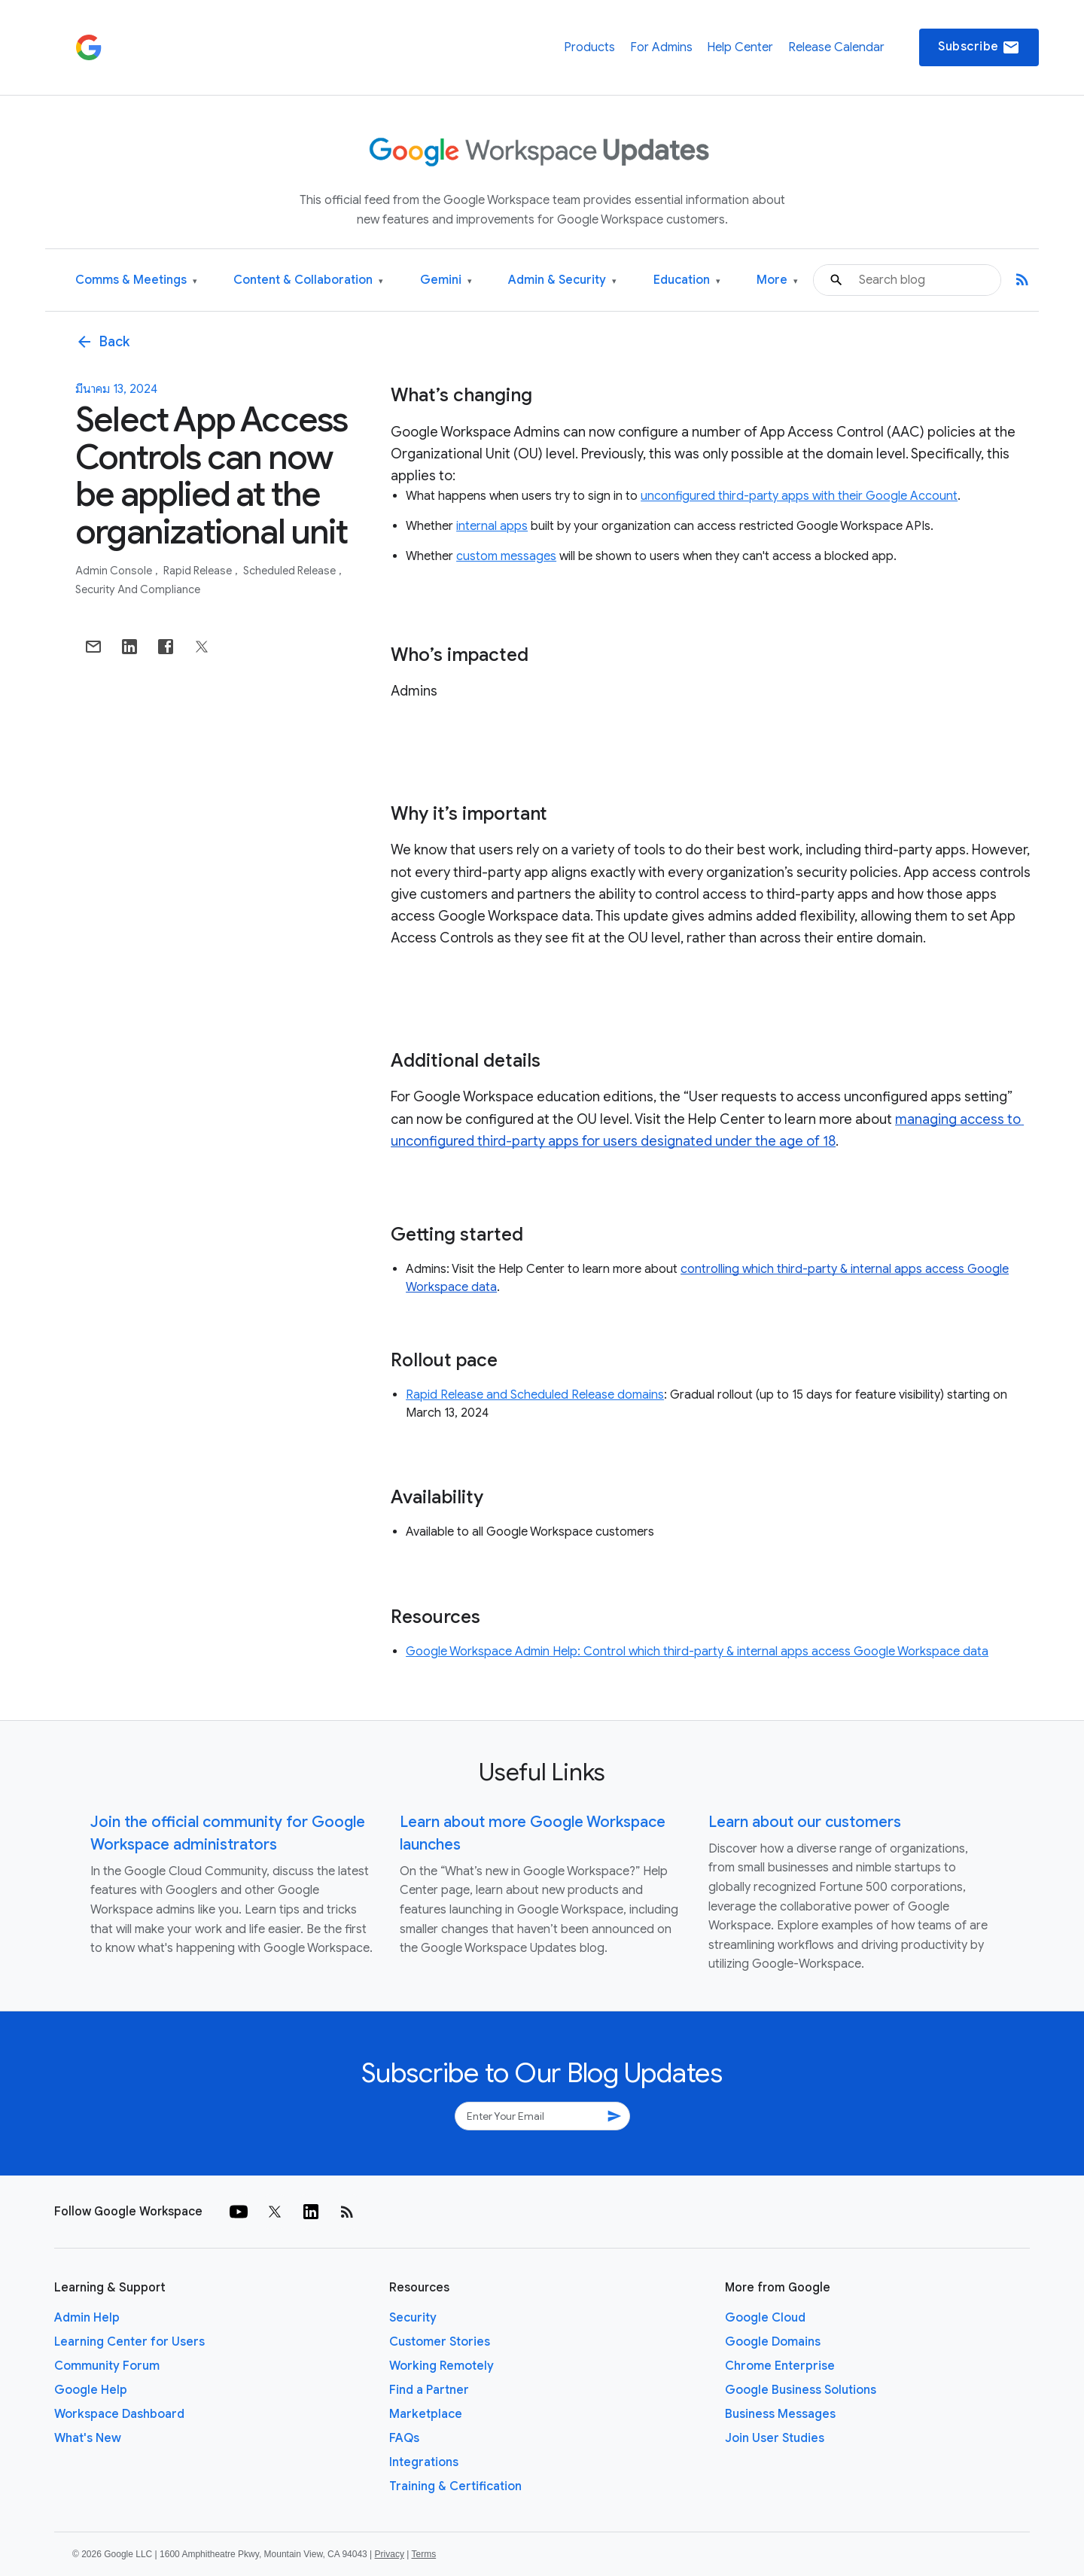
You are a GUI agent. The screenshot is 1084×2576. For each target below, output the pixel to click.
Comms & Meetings (136, 280)
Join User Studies (774, 2438)
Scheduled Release (290, 570)
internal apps (492, 526)
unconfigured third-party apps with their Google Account (799, 496)
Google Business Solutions (800, 2390)
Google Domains (773, 2341)
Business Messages (780, 2414)
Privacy (389, 2554)
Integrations (423, 2462)
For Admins (661, 47)
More (777, 280)
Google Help (90, 2390)
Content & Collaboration (308, 280)
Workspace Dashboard (119, 2414)
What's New (87, 2438)
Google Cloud (765, 2317)
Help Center (740, 47)
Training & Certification (455, 2486)
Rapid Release (198, 570)
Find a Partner (429, 2390)
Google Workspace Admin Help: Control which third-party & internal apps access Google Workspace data (697, 1651)
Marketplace (425, 2414)
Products (589, 47)
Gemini (446, 280)
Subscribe (979, 47)
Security (413, 2317)
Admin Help (87, 2317)
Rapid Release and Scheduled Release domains (535, 1394)
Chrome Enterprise (780, 2366)
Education (686, 280)
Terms (423, 2554)
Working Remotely (441, 2366)
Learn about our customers (804, 1822)
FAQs (404, 2438)
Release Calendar (836, 47)
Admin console (114, 570)
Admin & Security (562, 280)
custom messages (506, 556)
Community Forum (107, 2366)
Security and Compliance (137, 589)
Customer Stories (439, 2341)
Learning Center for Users (129, 2341)
